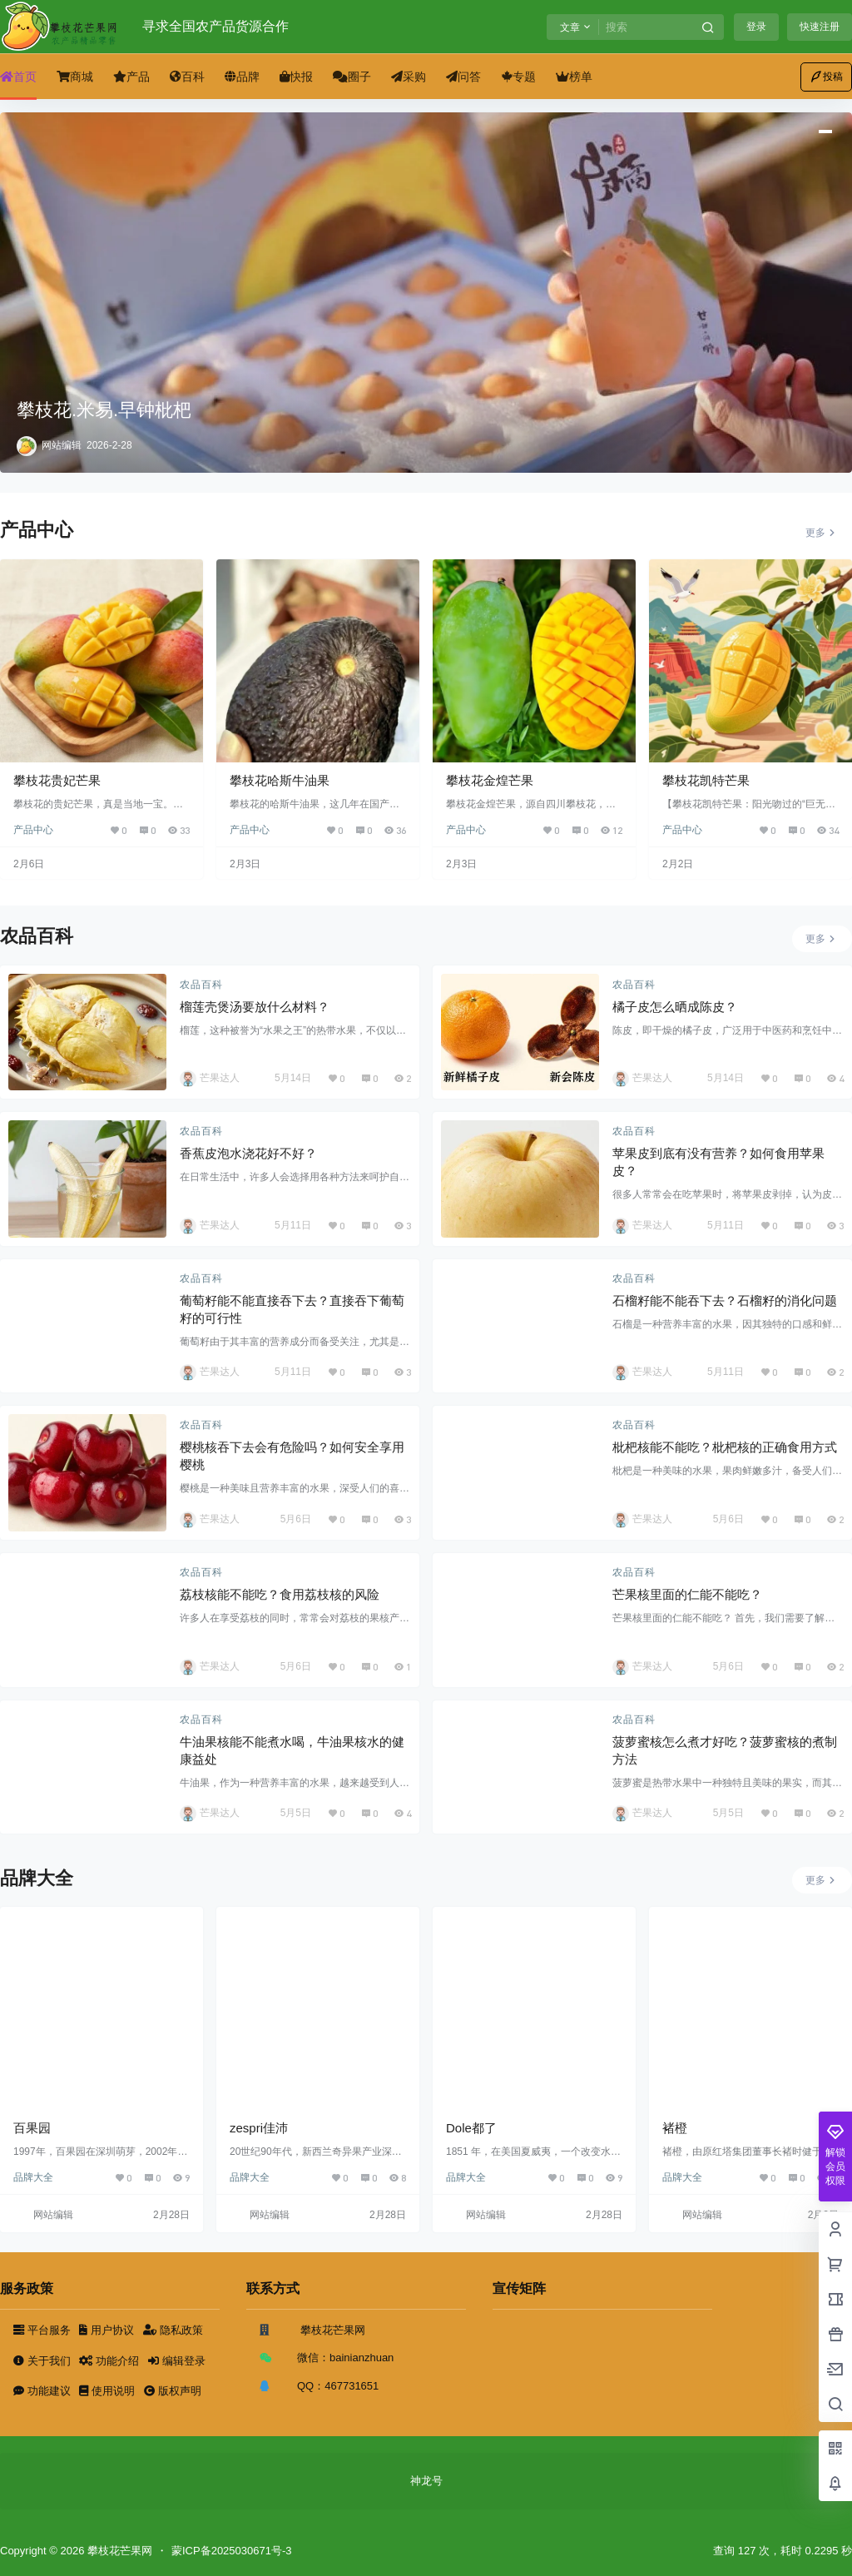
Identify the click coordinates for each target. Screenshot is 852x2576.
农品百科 (201, 984)
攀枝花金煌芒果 (489, 780)
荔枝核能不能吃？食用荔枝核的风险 (279, 1594)
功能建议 (43, 2391)
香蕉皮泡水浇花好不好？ (248, 1153)
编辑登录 (177, 2361)
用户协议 (107, 2330)
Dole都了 (471, 2128)
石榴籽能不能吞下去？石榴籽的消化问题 (724, 1300)
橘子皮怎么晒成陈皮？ (674, 1007)
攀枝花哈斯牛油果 (279, 780)
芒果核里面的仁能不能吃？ (687, 1594)
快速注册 (820, 26)
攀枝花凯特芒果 (706, 780)
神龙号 (426, 2480)
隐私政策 (173, 2330)
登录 (756, 26)
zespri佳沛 (259, 2128)
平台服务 (43, 2330)
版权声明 (172, 2391)
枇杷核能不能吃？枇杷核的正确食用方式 (724, 1447)
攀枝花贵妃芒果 (57, 780)
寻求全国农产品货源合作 (215, 26)
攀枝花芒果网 (118, 2550)
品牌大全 (33, 2177)
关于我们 (43, 2361)
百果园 (32, 2128)
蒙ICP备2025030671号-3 (231, 2550)
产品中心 (33, 830)
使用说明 (108, 2391)
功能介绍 (110, 2361)
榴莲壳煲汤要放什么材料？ (254, 1007)
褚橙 (674, 2128)
